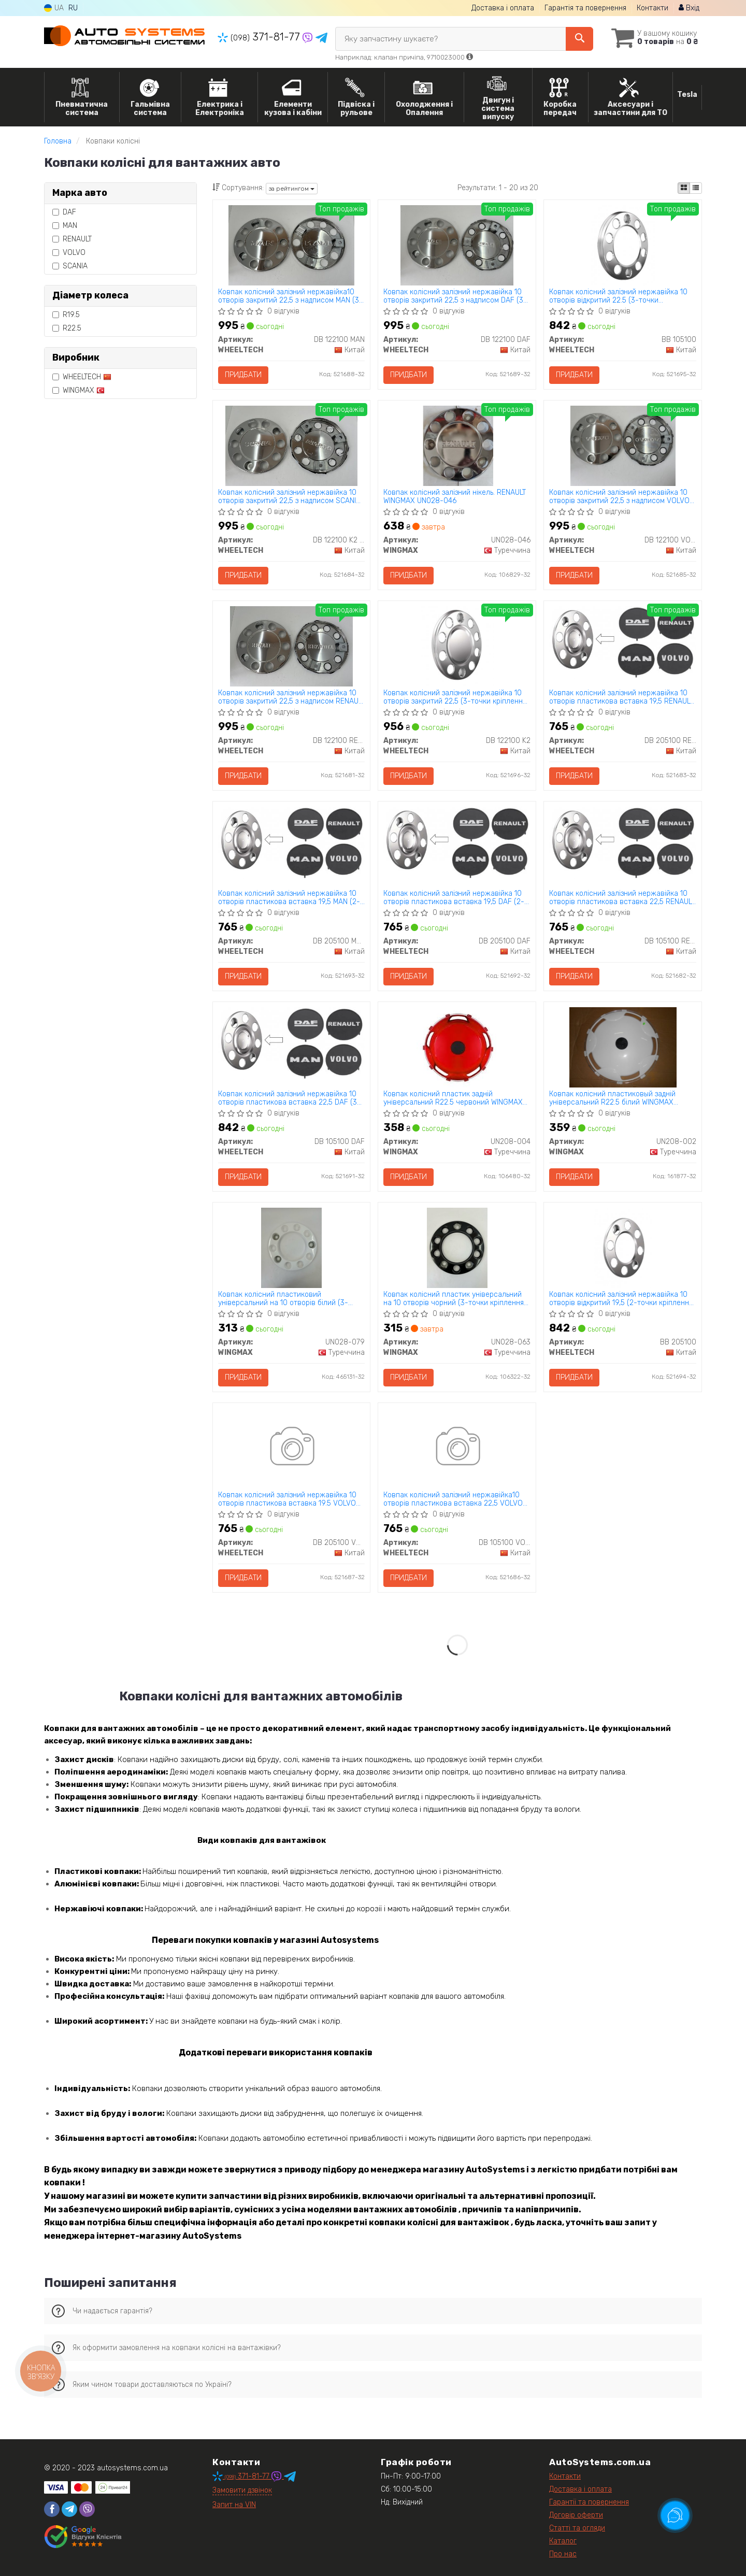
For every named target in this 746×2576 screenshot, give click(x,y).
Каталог (563, 2541)
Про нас (563, 2554)
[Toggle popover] (675, 2515)
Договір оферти (576, 2515)
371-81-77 (260, 37)
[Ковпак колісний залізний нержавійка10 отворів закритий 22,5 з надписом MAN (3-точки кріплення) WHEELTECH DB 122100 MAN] (291, 244)
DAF (64, 212)
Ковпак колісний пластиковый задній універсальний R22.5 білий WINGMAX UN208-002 (612, 1098)
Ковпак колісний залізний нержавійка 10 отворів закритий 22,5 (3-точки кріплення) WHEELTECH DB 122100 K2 (456, 697)
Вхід (689, 8)
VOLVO (68, 252)
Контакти (652, 8)
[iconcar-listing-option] (696, 188)
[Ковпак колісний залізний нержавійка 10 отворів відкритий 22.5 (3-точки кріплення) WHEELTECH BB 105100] (623, 244)
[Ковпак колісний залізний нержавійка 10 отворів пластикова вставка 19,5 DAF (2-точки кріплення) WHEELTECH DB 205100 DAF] (456, 842)
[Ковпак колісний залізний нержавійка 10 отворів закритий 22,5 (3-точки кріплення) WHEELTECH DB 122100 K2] (457, 645)
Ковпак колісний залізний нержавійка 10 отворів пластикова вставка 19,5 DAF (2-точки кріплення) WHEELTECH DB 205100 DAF (453, 898)
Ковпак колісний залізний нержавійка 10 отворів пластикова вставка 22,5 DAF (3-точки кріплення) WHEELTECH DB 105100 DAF (289, 1098)
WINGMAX (78, 390)
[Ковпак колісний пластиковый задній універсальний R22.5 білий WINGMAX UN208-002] (623, 1046)
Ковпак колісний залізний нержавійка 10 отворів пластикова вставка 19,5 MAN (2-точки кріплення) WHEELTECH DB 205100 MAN (289, 898)
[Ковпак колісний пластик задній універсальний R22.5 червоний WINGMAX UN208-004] (457, 1046)
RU (73, 8)
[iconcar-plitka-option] (684, 188)
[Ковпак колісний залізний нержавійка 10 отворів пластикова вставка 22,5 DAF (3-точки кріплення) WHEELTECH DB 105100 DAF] (291, 1042)
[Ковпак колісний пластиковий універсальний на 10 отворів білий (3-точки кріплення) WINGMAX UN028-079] (291, 1247)
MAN (64, 225)
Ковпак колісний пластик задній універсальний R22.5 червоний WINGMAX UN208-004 (453, 1098)
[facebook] (52, 2509)
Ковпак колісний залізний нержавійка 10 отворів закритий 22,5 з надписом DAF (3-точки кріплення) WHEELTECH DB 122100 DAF (455, 296)
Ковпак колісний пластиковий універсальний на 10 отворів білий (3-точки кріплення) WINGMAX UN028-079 (284, 1299)
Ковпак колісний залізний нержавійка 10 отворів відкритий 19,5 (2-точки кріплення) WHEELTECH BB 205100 (622, 1299)
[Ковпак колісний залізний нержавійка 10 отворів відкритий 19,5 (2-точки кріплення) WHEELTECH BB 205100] (623, 1247)
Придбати (243, 374)
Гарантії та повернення (589, 2502)
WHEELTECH (81, 377)
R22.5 (66, 328)
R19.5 (66, 314)
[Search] (579, 39)
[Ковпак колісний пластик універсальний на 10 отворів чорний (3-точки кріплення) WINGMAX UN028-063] (457, 1247)
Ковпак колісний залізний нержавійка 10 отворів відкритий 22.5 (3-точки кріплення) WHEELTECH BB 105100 (618, 296)
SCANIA (70, 266)
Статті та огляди (577, 2528)
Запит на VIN (234, 2504)
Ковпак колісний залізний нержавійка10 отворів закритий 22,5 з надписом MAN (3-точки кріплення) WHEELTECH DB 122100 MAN (290, 296)
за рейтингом (291, 188)
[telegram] (69, 2509)
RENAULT (72, 239)
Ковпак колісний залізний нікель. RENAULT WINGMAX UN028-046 (454, 497)
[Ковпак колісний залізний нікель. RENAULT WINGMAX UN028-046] (457, 445)
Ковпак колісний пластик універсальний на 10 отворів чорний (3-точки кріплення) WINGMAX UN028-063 (454, 1299)
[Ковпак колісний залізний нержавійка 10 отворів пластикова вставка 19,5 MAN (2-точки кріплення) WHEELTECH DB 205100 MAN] (291, 842)
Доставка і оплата (502, 8)
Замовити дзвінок (242, 2490)
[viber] (87, 2509)
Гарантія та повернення (585, 8)
